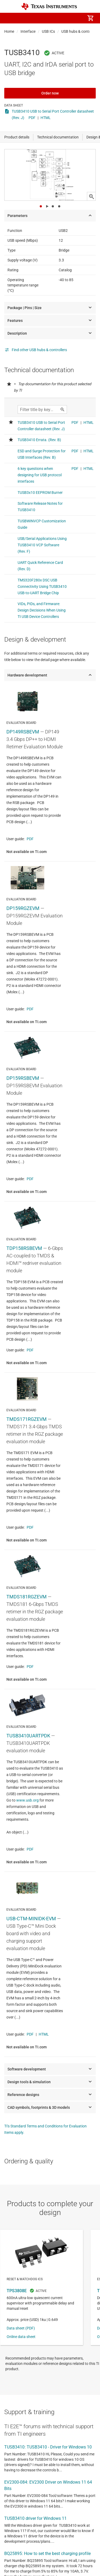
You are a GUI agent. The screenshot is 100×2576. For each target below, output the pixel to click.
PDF (32, 118)
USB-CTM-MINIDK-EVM (31, 1918)
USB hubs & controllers (80, 31)
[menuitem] (45, 18)
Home (9, 31)
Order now (50, 93)
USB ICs (48, 31)
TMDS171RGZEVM (26, 1419)
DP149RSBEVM (22, 732)
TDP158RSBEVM (24, 1248)
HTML (46, 118)
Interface (28, 31)
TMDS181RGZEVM (26, 1596)
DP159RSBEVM (22, 1078)
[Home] (49, 6)
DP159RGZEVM (22, 908)
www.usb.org (27, 1800)
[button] (9, 18)
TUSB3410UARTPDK (28, 1735)
